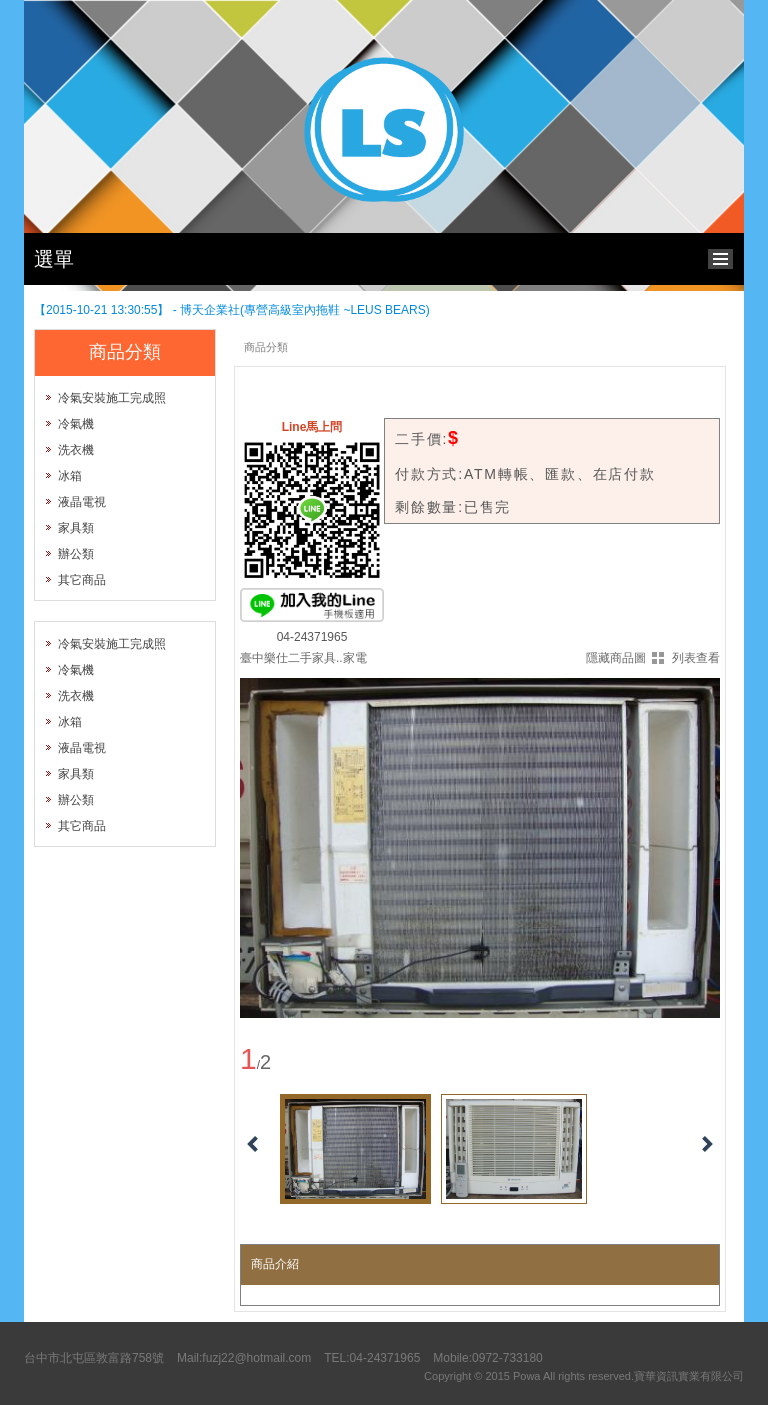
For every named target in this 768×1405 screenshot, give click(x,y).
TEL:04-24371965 (372, 1358)
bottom (725, 256)
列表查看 (696, 658)
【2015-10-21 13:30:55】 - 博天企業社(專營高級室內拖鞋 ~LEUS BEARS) (232, 310)
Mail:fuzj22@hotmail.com (244, 1358)
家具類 (76, 528)
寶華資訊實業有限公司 (689, 1376)
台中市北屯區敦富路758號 (94, 1358)
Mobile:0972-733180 (487, 1358)
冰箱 (70, 476)
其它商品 (82, 580)
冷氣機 (76, 424)
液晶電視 (82, 502)
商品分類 (266, 347)
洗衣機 (76, 450)
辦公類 (76, 554)
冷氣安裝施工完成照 (112, 398)
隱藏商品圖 (616, 658)
